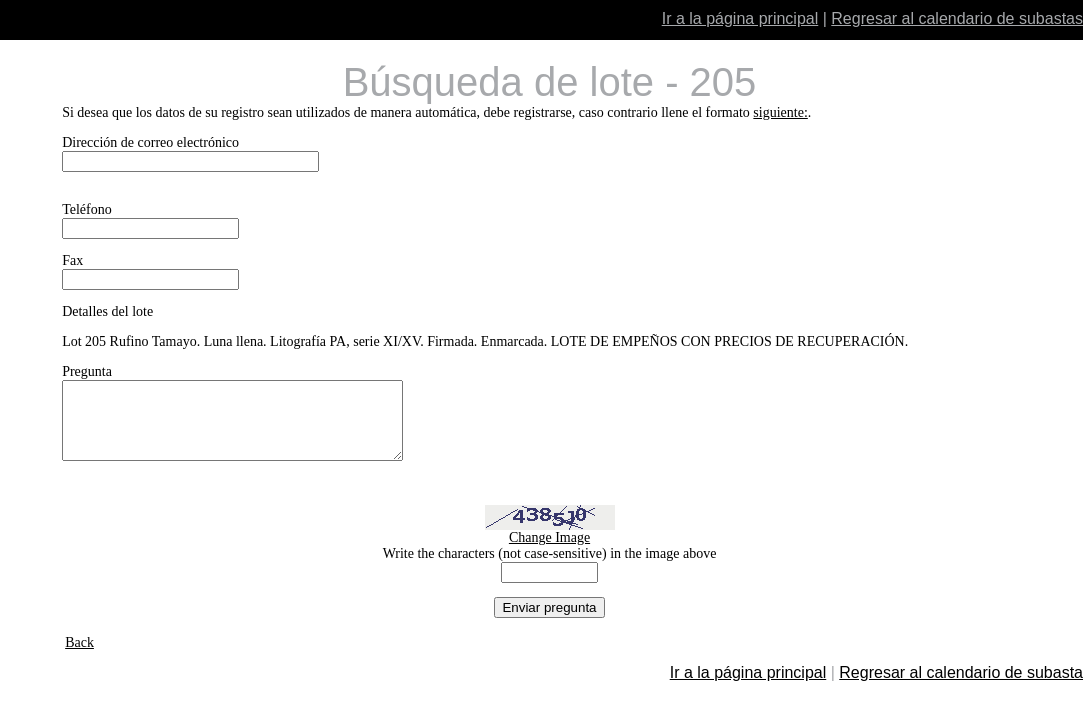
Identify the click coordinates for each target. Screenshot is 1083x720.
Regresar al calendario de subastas (957, 18)
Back (79, 657)
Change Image (549, 552)
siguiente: (780, 112)
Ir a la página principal (740, 18)
